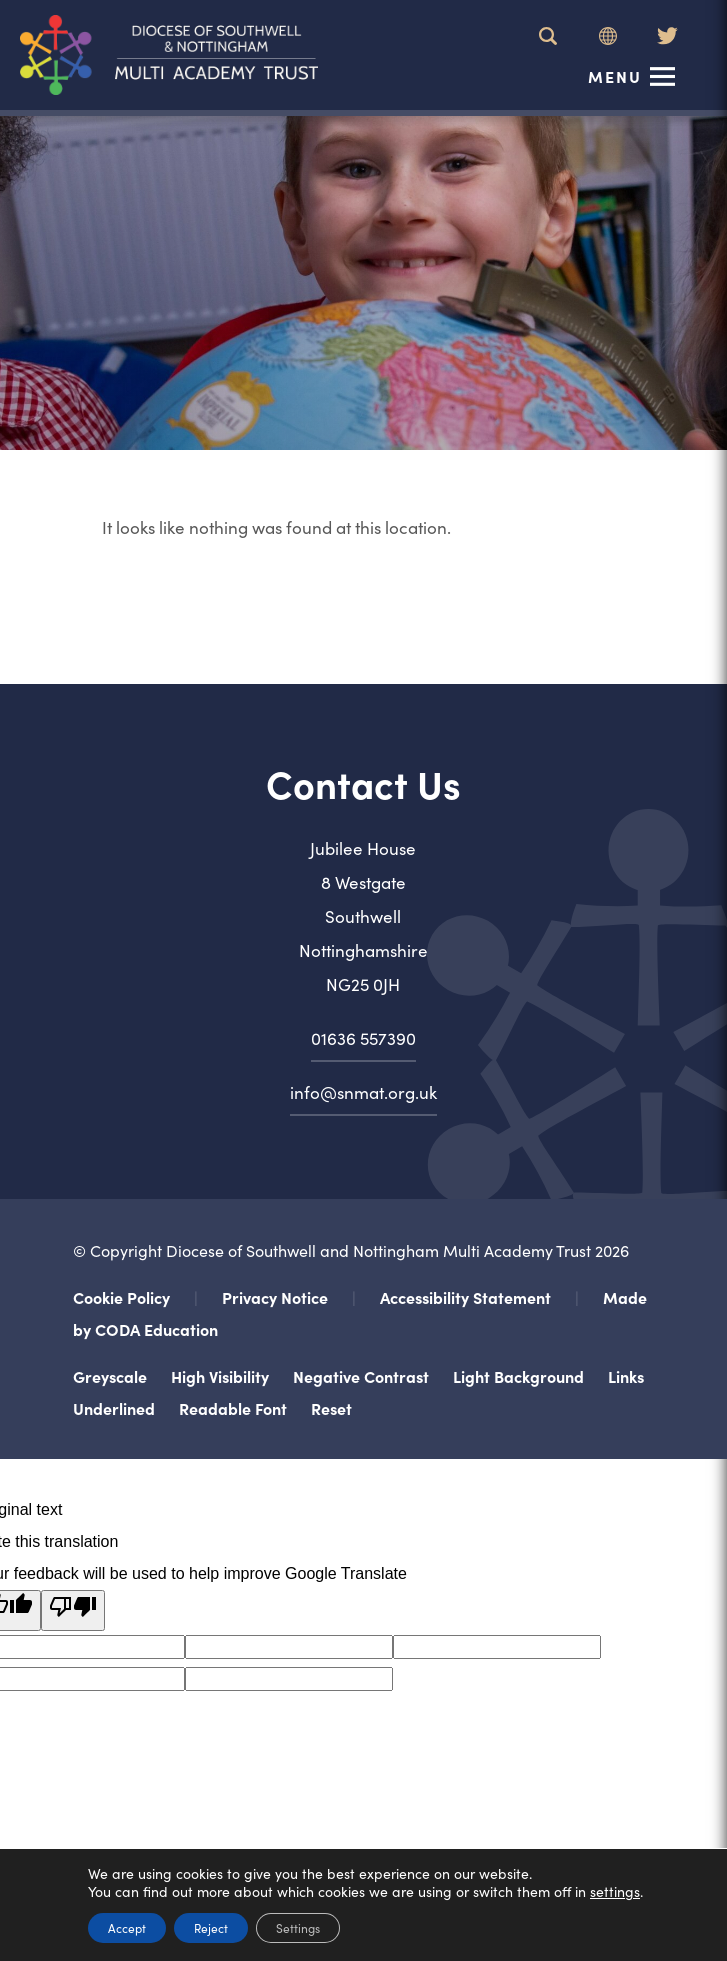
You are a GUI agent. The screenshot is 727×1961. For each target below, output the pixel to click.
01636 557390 (363, 1038)
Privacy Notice (275, 1297)
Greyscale (110, 1376)
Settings (298, 1927)
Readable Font (233, 1408)
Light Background (518, 1376)
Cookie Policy (121, 1297)
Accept (127, 1927)
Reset (331, 1408)
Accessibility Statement (465, 1297)
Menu (615, 76)
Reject (211, 1927)
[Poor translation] (73, 1610)
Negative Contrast (361, 1376)
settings (615, 1891)
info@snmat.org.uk (363, 1092)
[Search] (548, 36)
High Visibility (220, 1376)
